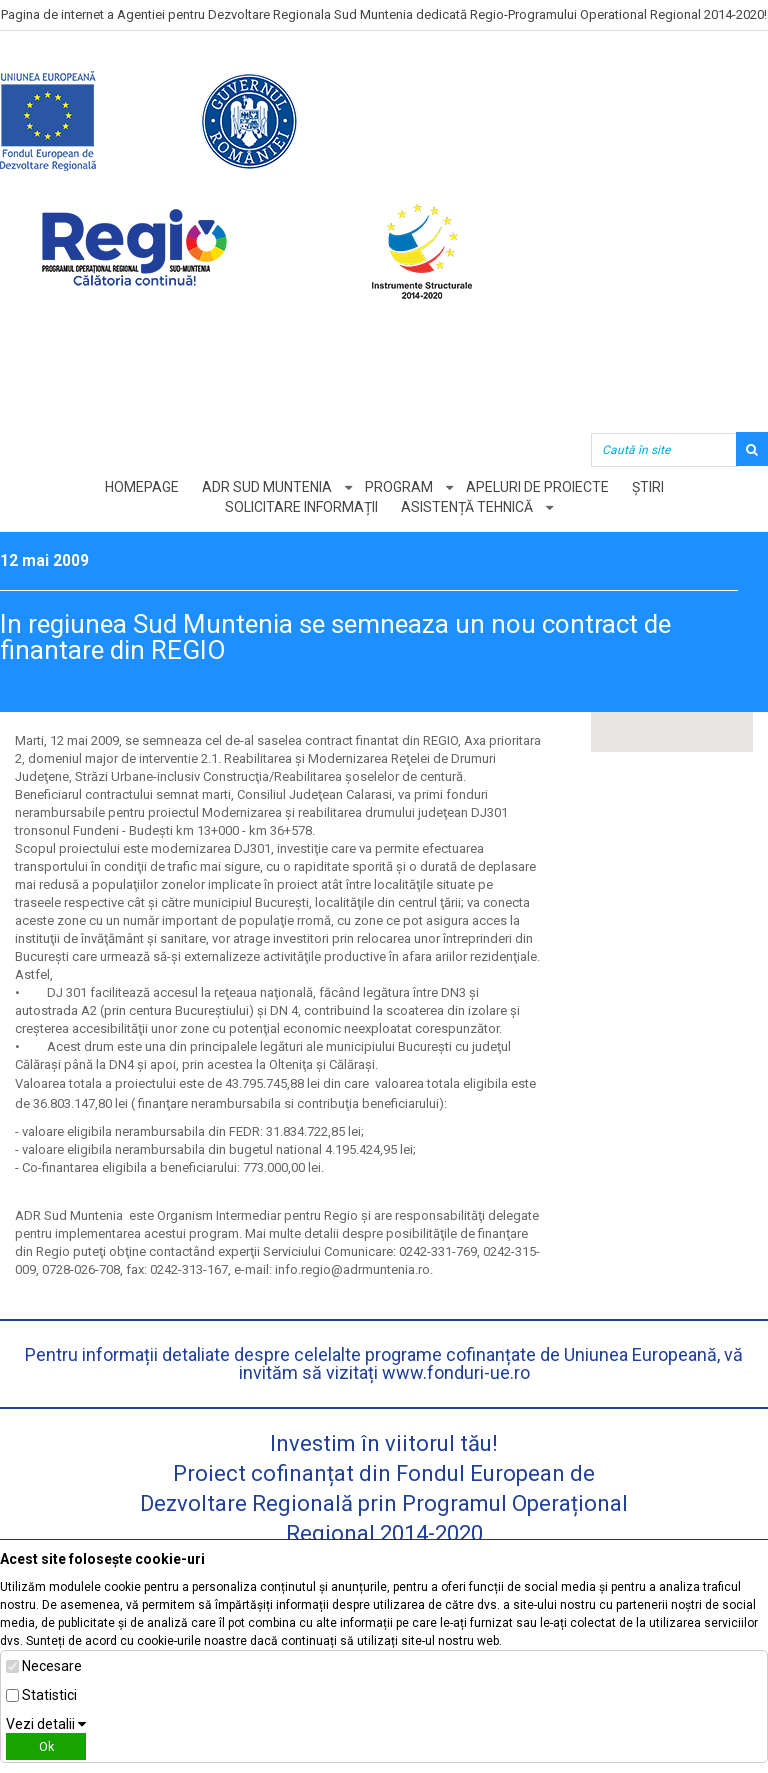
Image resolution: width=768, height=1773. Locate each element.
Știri (648, 487)
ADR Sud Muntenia (267, 487)
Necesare (52, 1666)
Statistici (49, 1695)
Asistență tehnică (467, 507)
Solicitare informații (301, 507)
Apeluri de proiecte (537, 487)
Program (399, 487)
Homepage (142, 487)
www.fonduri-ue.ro (456, 1372)
